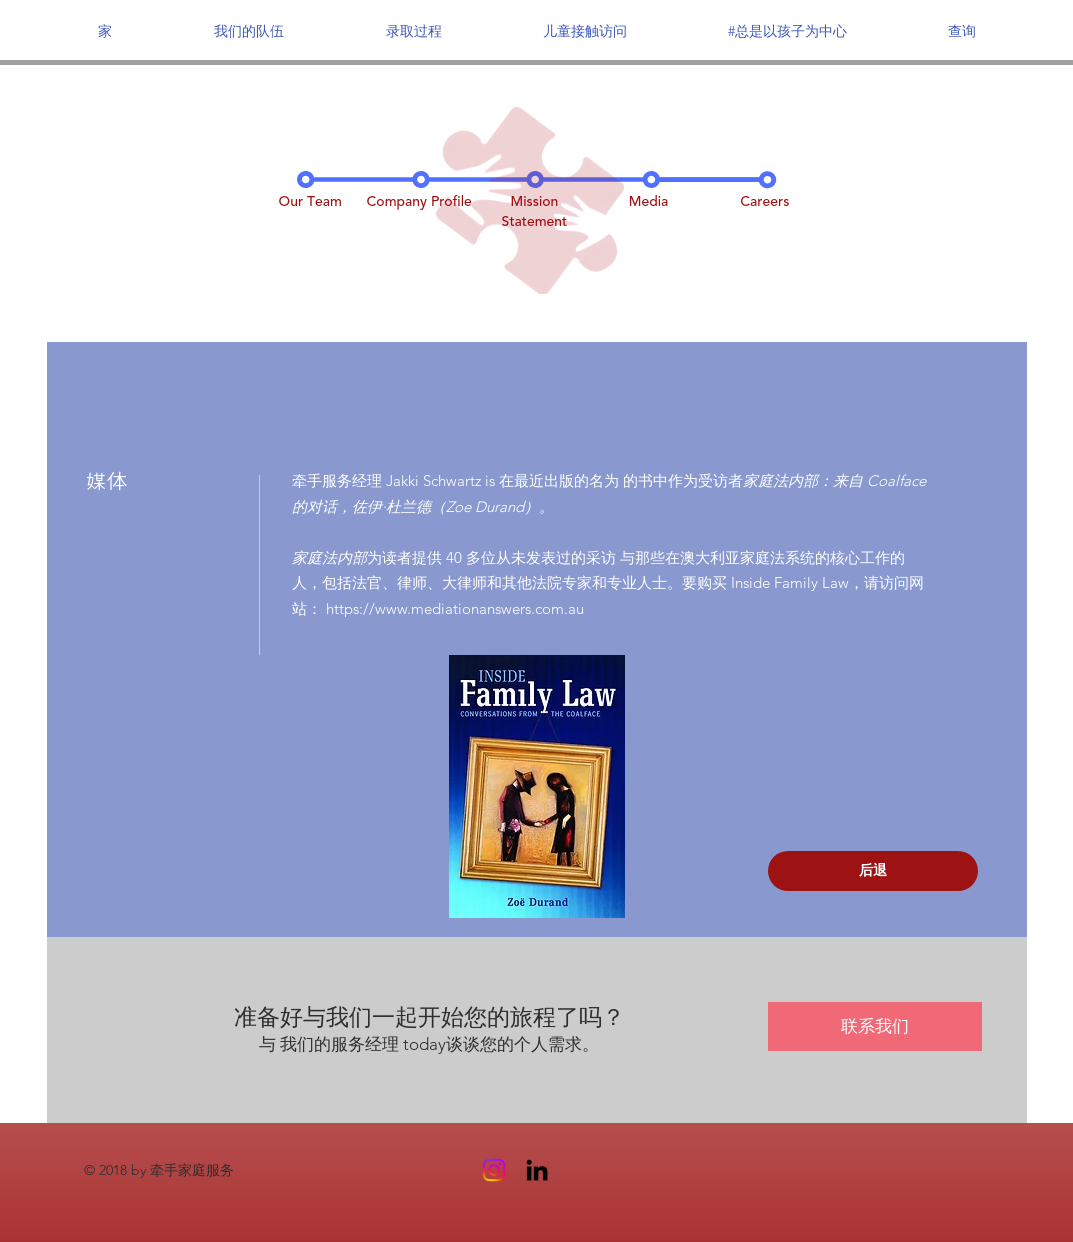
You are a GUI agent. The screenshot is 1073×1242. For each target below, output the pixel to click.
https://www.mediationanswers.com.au (455, 608)
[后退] (873, 871)
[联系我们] (875, 1026)
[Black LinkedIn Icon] (537, 1170)
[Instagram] (494, 1170)
